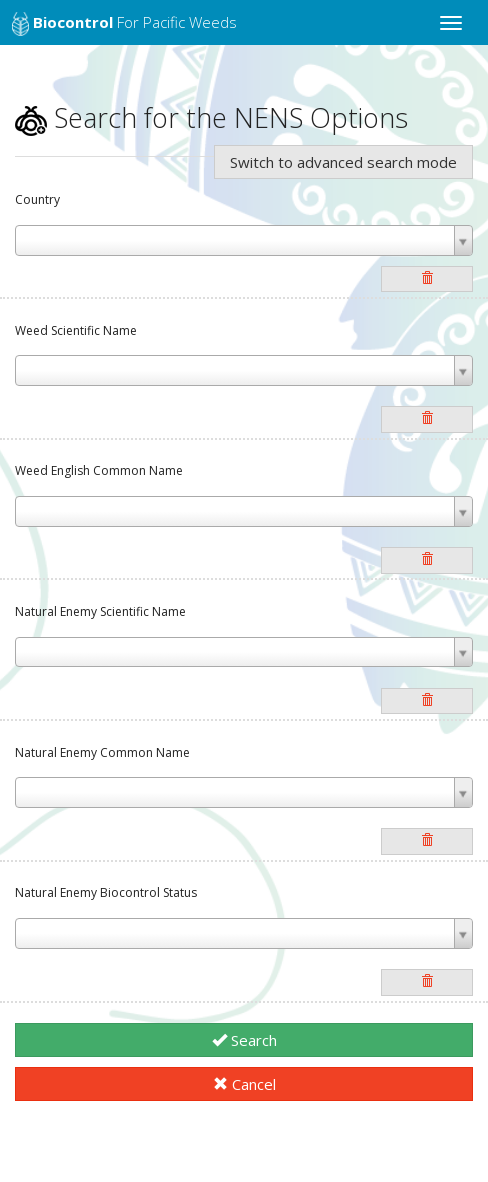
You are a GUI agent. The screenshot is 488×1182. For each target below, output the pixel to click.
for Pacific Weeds (124, 24)
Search (244, 1040)
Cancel (244, 1084)
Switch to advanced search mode (343, 162)
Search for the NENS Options (211, 117)
